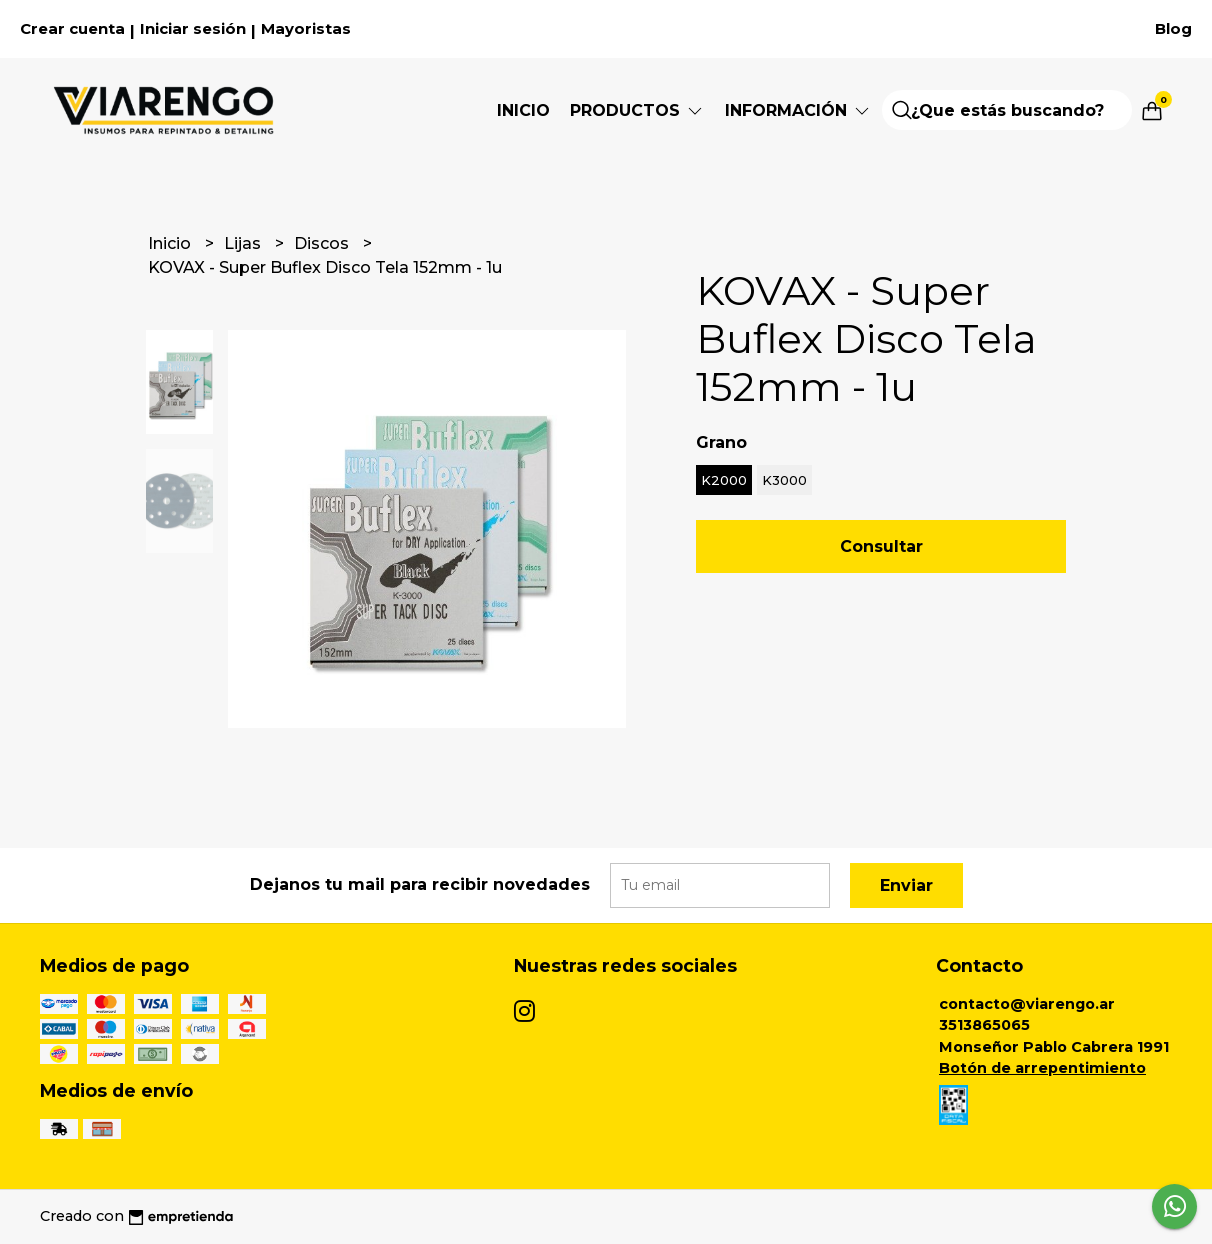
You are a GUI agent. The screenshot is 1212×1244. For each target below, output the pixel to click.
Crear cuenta (72, 29)
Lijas (244, 243)
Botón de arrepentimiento (1042, 1068)
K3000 (784, 480)
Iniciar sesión (193, 29)
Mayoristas (306, 29)
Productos (637, 110)
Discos (323, 243)
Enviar (906, 885)
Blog (1173, 29)
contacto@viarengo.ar (1027, 1004)
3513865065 (984, 1025)
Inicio (523, 110)
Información (798, 110)
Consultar (881, 546)
